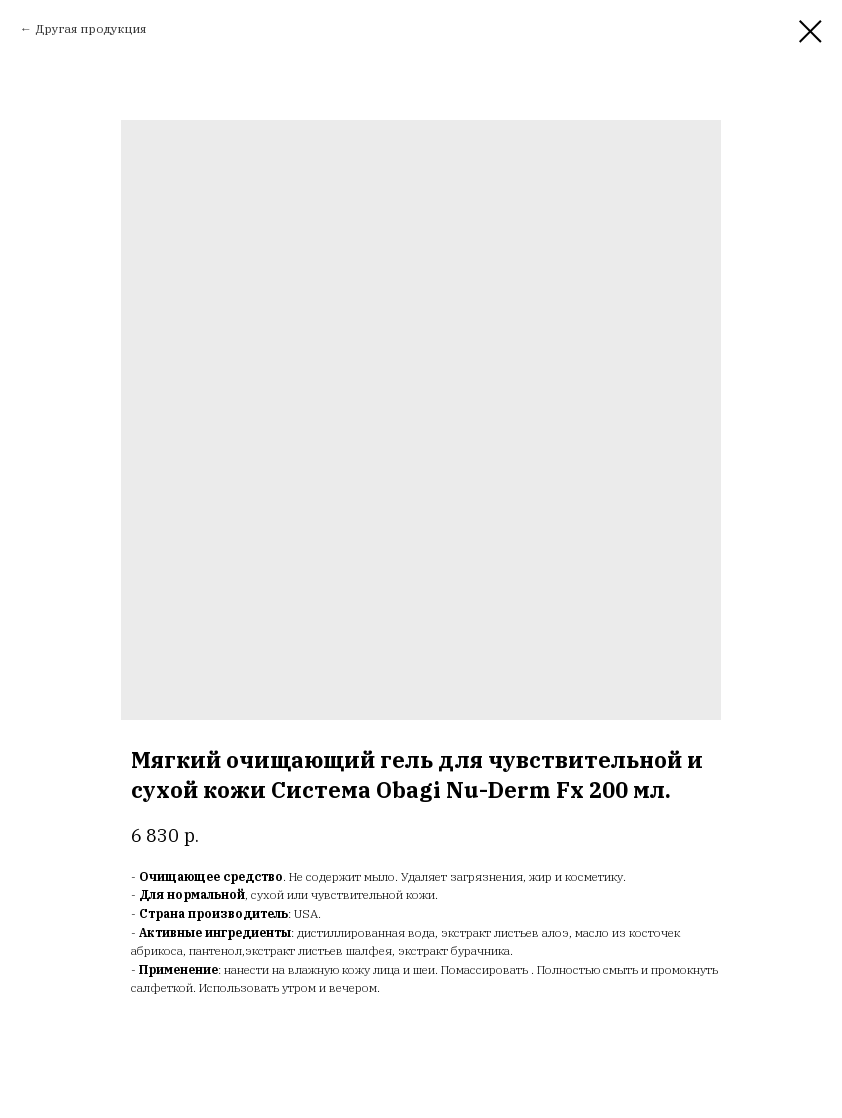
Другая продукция (90, 28)
